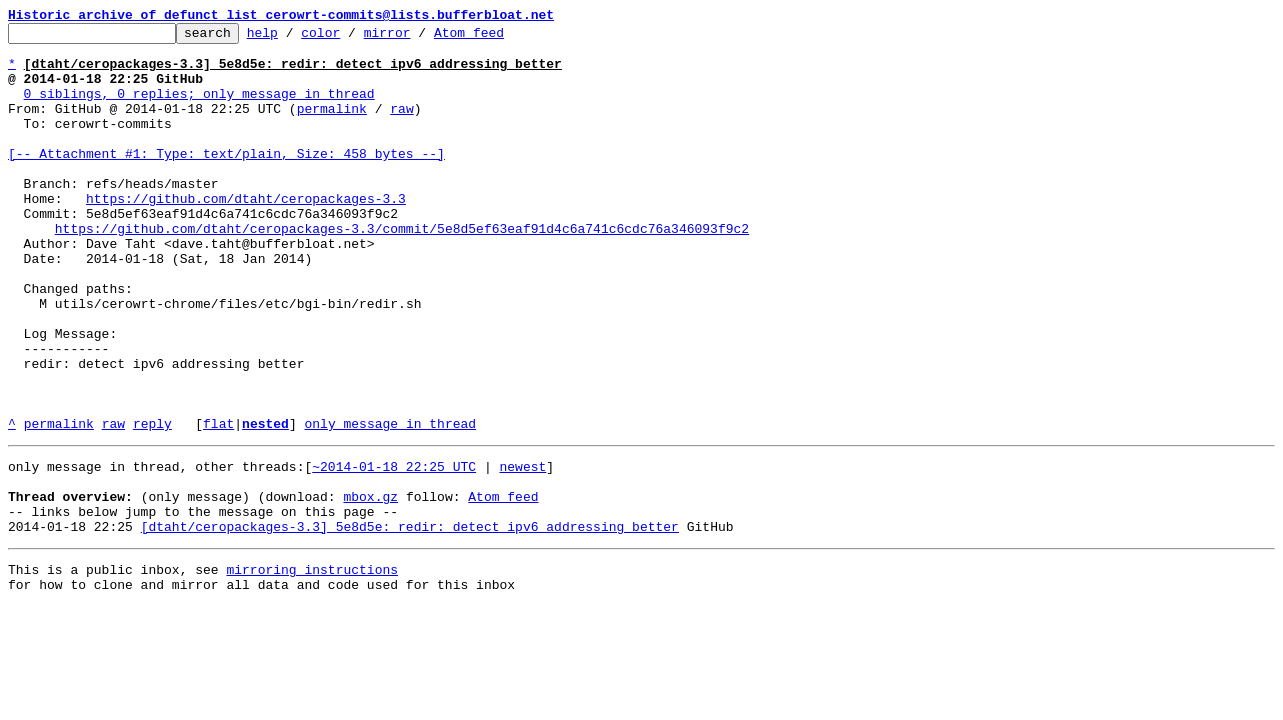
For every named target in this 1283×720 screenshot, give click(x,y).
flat (218, 504)
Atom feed (500, 38)
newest (522, 550)
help (293, 38)
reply (152, 504)
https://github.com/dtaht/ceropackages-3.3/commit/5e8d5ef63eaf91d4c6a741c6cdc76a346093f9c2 (402, 270)
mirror (418, 38)
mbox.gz (370, 586)
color (351, 38)
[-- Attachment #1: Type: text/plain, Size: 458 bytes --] (226, 180)
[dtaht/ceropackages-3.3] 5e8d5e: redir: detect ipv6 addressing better (410, 622)
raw (401, 126)
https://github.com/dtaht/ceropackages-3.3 (246, 234)
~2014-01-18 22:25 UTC (394, 550)
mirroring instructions (312, 668)
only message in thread (390, 504)
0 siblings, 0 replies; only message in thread (199, 108)
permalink (332, 126)
